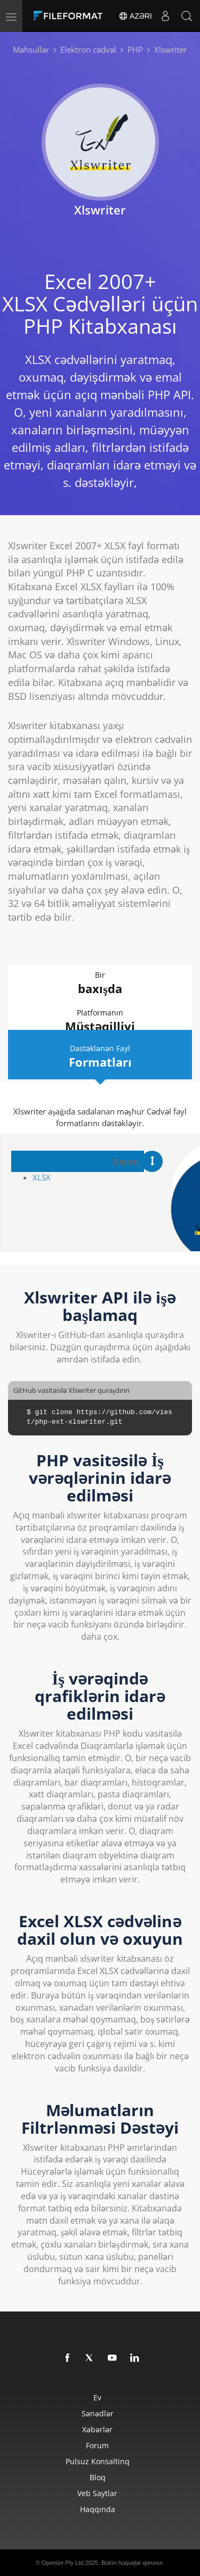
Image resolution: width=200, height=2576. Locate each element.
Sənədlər (98, 2413)
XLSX (42, 1177)
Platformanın (100, 1021)
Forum (97, 2445)
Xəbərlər (97, 2429)
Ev (97, 2397)
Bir (100, 983)
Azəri (135, 16)
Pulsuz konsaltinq (98, 2461)
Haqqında (97, 2509)
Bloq (98, 2477)
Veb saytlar (97, 2493)
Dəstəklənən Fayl (100, 1056)
